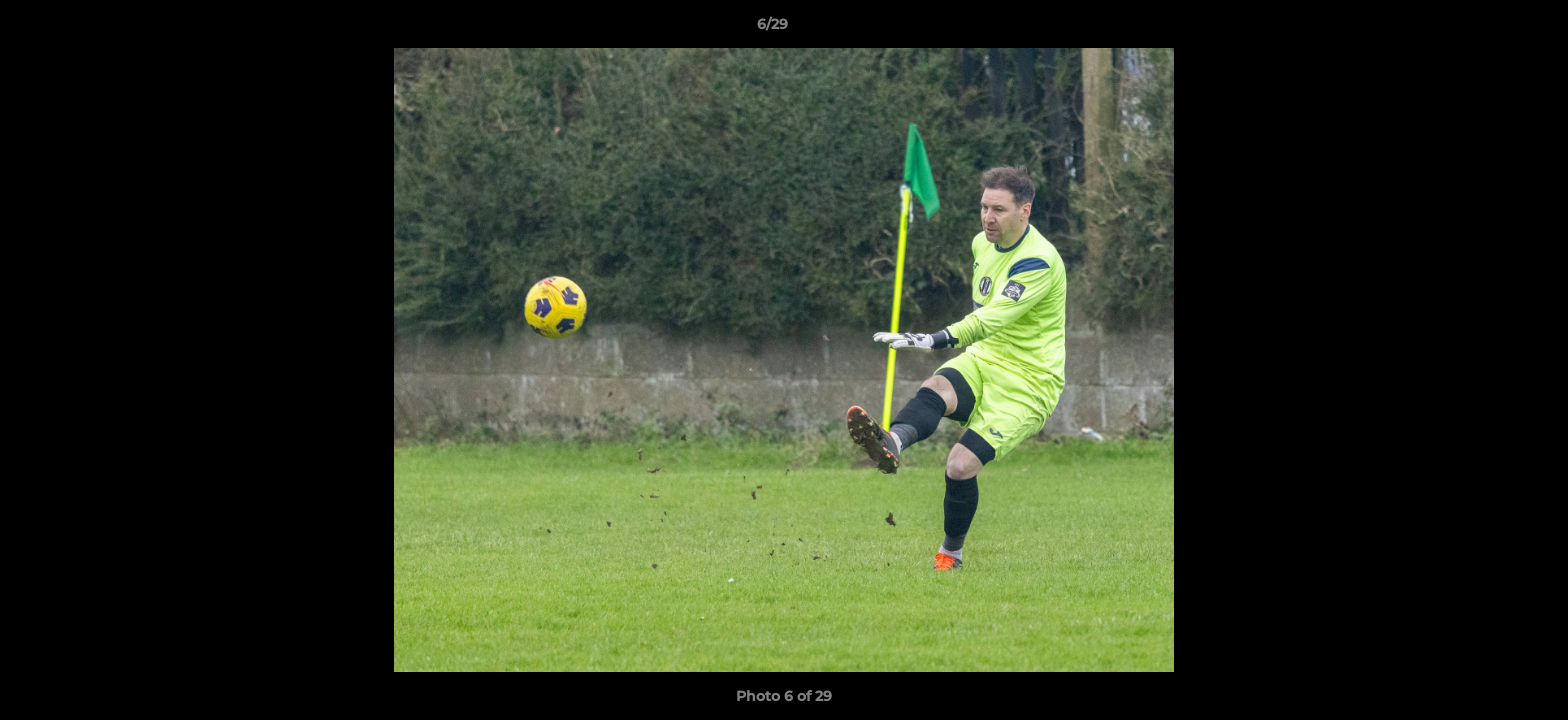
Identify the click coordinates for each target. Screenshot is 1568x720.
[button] (1484, 29)
